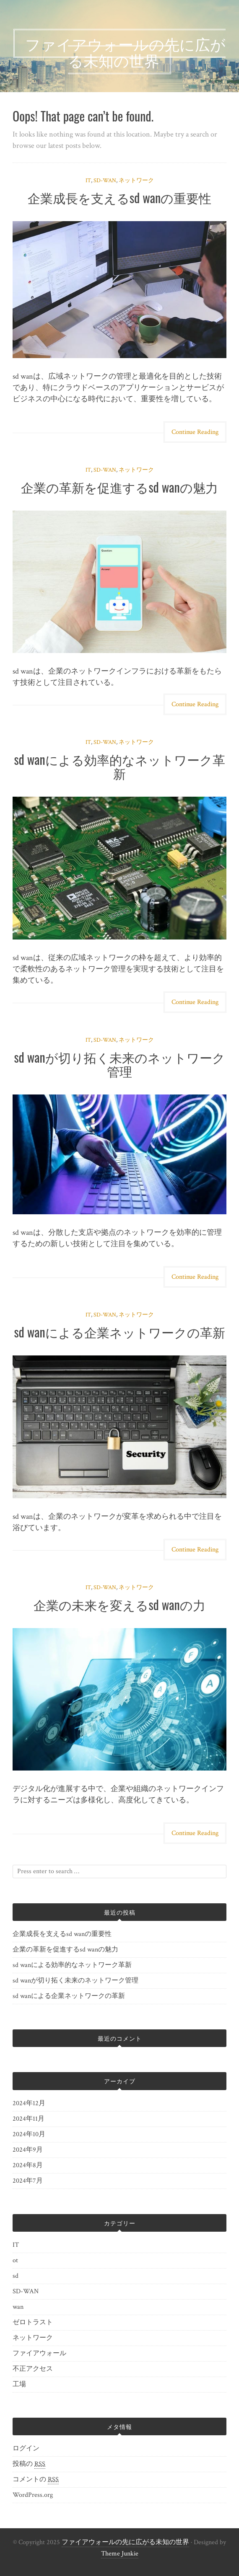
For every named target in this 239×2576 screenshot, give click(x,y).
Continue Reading (194, 432)
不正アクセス (33, 2368)
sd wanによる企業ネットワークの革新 (119, 1331)
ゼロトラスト (33, 2322)
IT (88, 180)
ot (15, 2260)
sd (15, 2275)
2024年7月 (28, 2180)
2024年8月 (28, 2165)
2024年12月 (29, 2103)
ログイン (26, 2448)
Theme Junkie (119, 2553)
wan (18, 2306)
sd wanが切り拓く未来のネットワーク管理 (119, 1064)
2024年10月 (29, 2134)
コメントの (36, 2479)
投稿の (29, 2464)
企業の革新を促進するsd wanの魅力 (119, 487)
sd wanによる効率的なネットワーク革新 (119, 766)
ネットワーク (136, 180)
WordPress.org (33, 2495)
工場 (19, 2384)
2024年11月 (28, 2118)
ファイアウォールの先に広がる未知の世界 (125, 2542)
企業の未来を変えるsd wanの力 (119, 1604)
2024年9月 (28, 2149)
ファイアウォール (39, 2353)
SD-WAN (105, 180)
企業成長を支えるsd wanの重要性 (119, 197)
